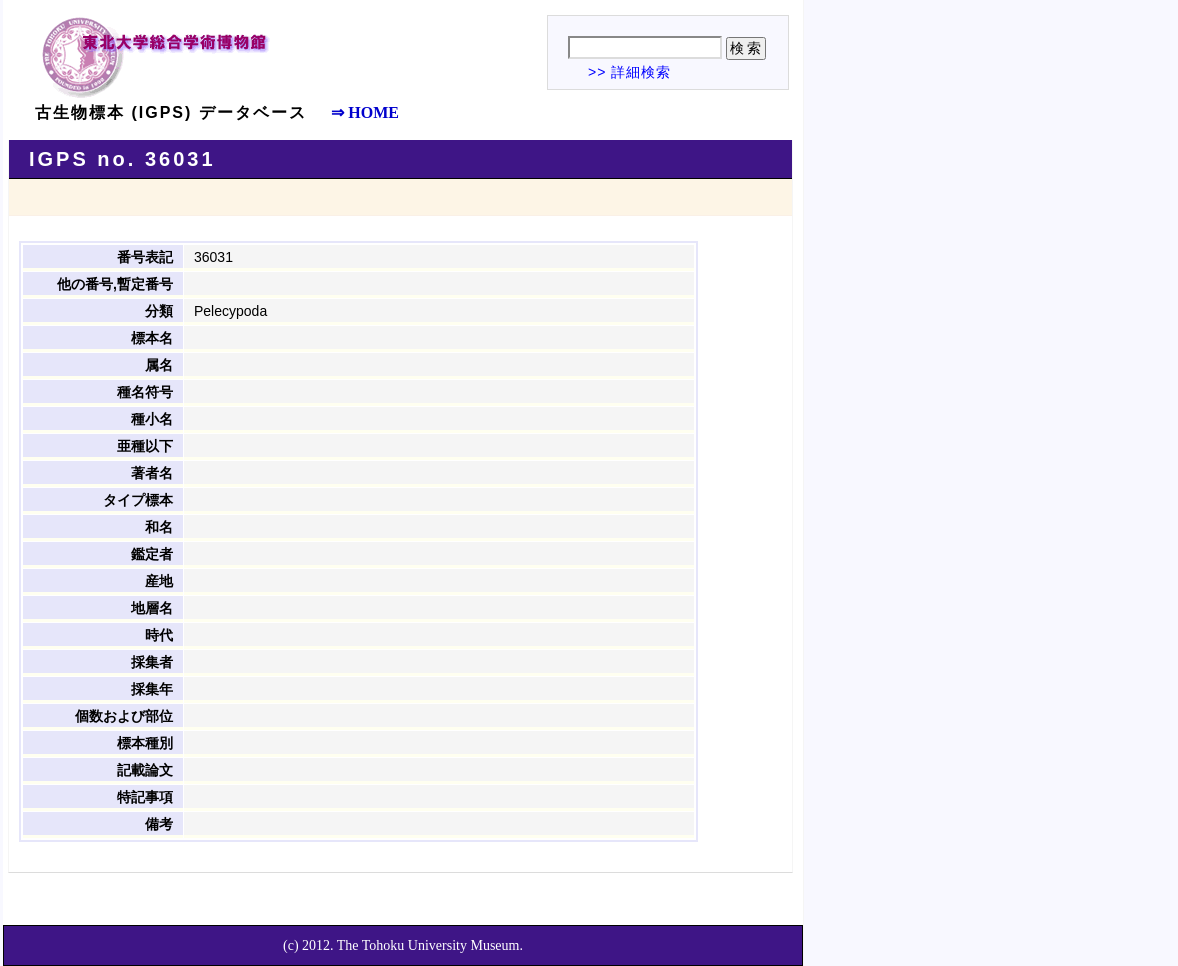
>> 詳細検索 (629, 72)
